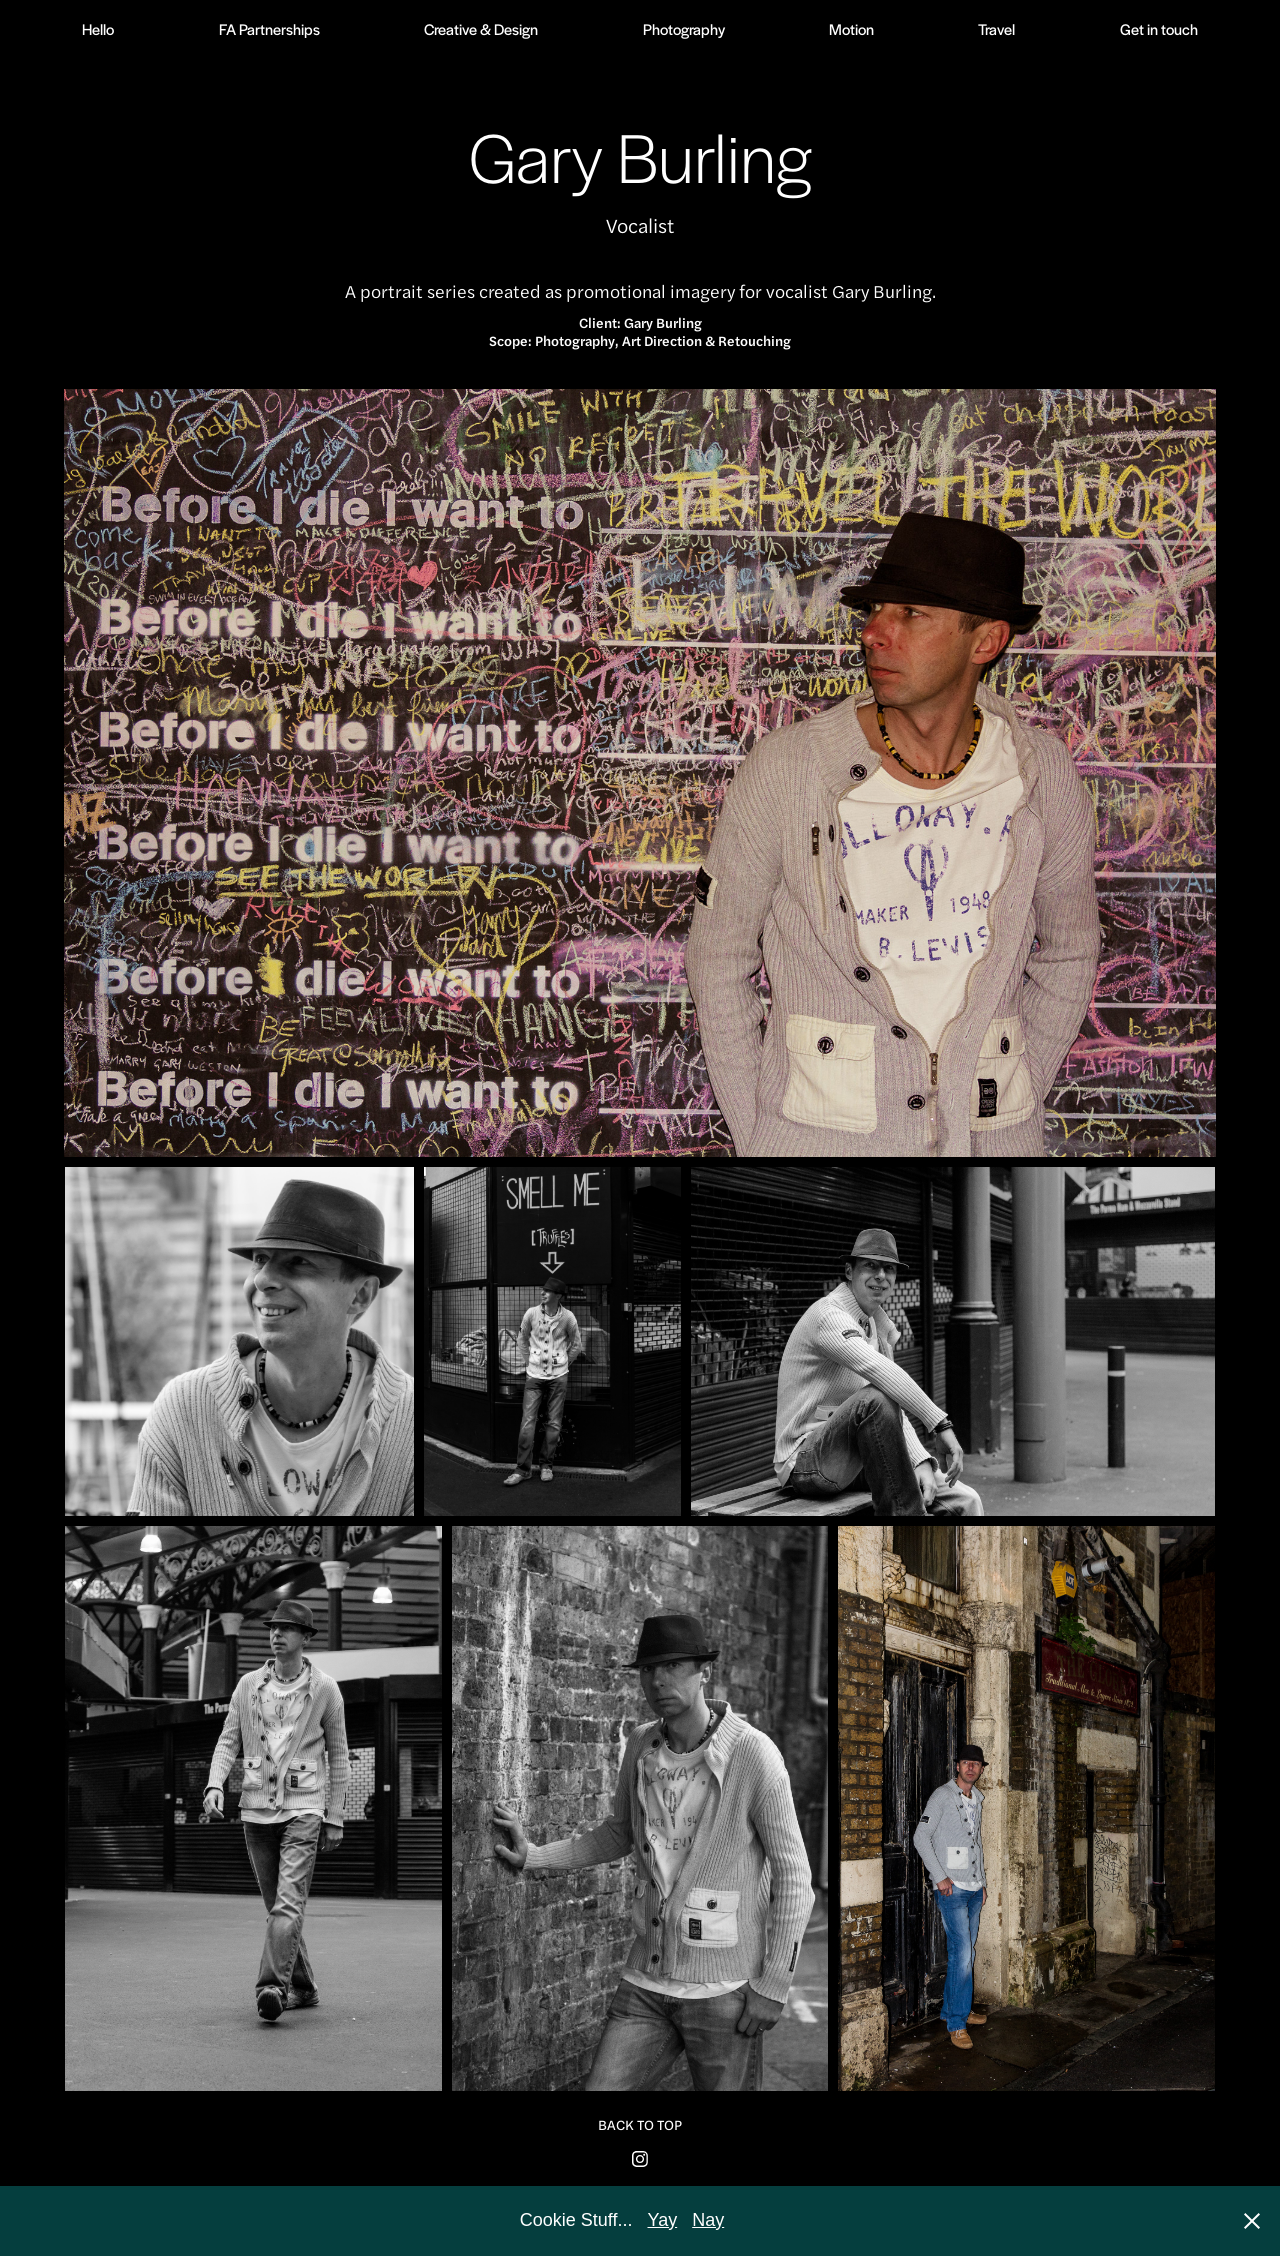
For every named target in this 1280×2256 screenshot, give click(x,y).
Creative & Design (481, 28)
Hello (98, 28)
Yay (663, 2220)
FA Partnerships (269, 28)
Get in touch (1159, 28)
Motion (851, 28)
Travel (996, 28)
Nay (708, 2220)
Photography (684, 28)
